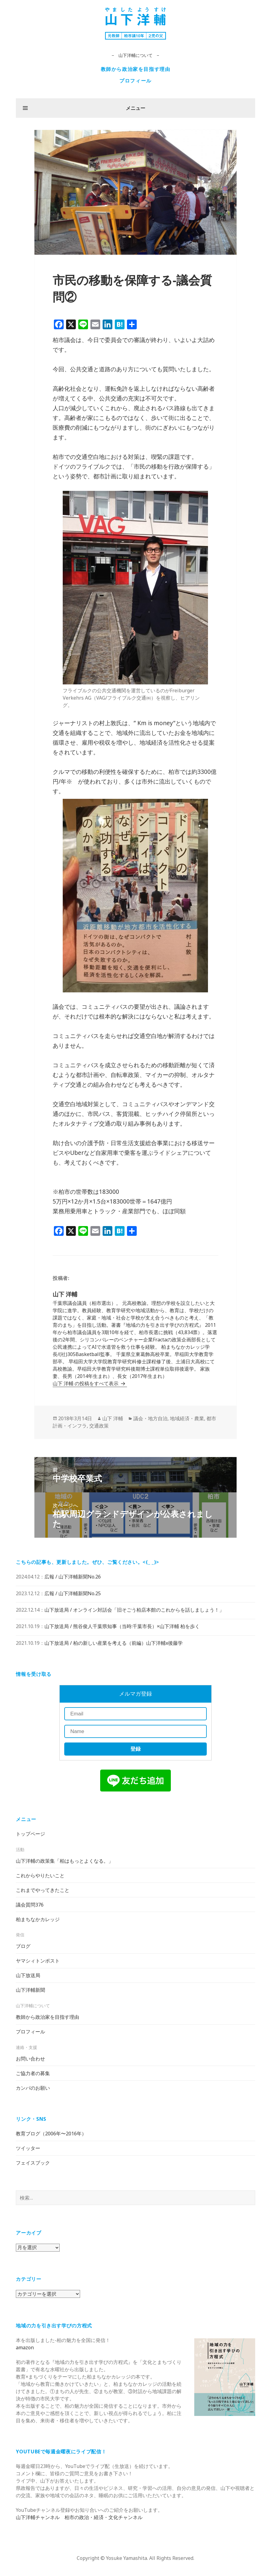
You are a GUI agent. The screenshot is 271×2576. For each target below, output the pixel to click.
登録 (135, 1749)
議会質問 (30, 1904)
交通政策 (99, 1425)
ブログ (23, 1946)
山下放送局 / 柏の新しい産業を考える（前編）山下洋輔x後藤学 (113, 1643)
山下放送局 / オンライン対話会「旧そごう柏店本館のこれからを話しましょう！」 (134, 1609)
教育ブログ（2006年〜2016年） (51, 2133)
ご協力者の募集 (33, 2073)
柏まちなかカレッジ (38, 1919)
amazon (25, 2347)
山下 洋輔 (112, 1418)
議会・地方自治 (150, 1418)
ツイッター (28, 2148)
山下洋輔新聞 (30, 1990)
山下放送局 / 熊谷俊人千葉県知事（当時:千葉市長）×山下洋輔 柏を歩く (122, 1626)
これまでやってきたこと (42, 1890)
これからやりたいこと (40, 1875)
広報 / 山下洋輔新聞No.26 (72, 1576)
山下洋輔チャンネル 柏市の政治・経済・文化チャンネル (79, 2517)
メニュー (135, 108)
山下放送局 (28, 1975)
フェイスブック (33, 2162)
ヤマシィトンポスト (38, 1960)
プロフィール (135, 80)
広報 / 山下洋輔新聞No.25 (72, 1593)
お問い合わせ (30, 2058)
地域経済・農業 (187, 1418)
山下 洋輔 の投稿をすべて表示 (86, 1383)
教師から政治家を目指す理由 (136, 69)
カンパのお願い (33, 2088)
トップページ (30, 1833)
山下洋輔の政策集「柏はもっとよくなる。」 (64, 1861)
